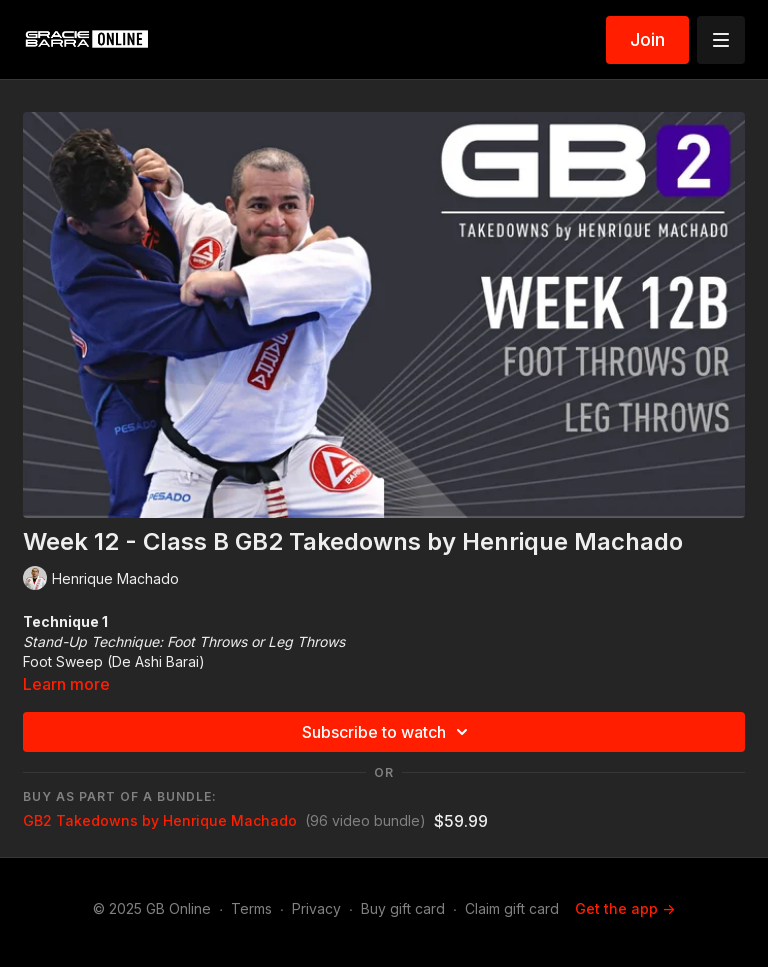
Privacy (316, 908)
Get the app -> (625, 908)
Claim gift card (512, 908)
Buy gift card (403, 908)
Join (647, 39)
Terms (251, 908)
